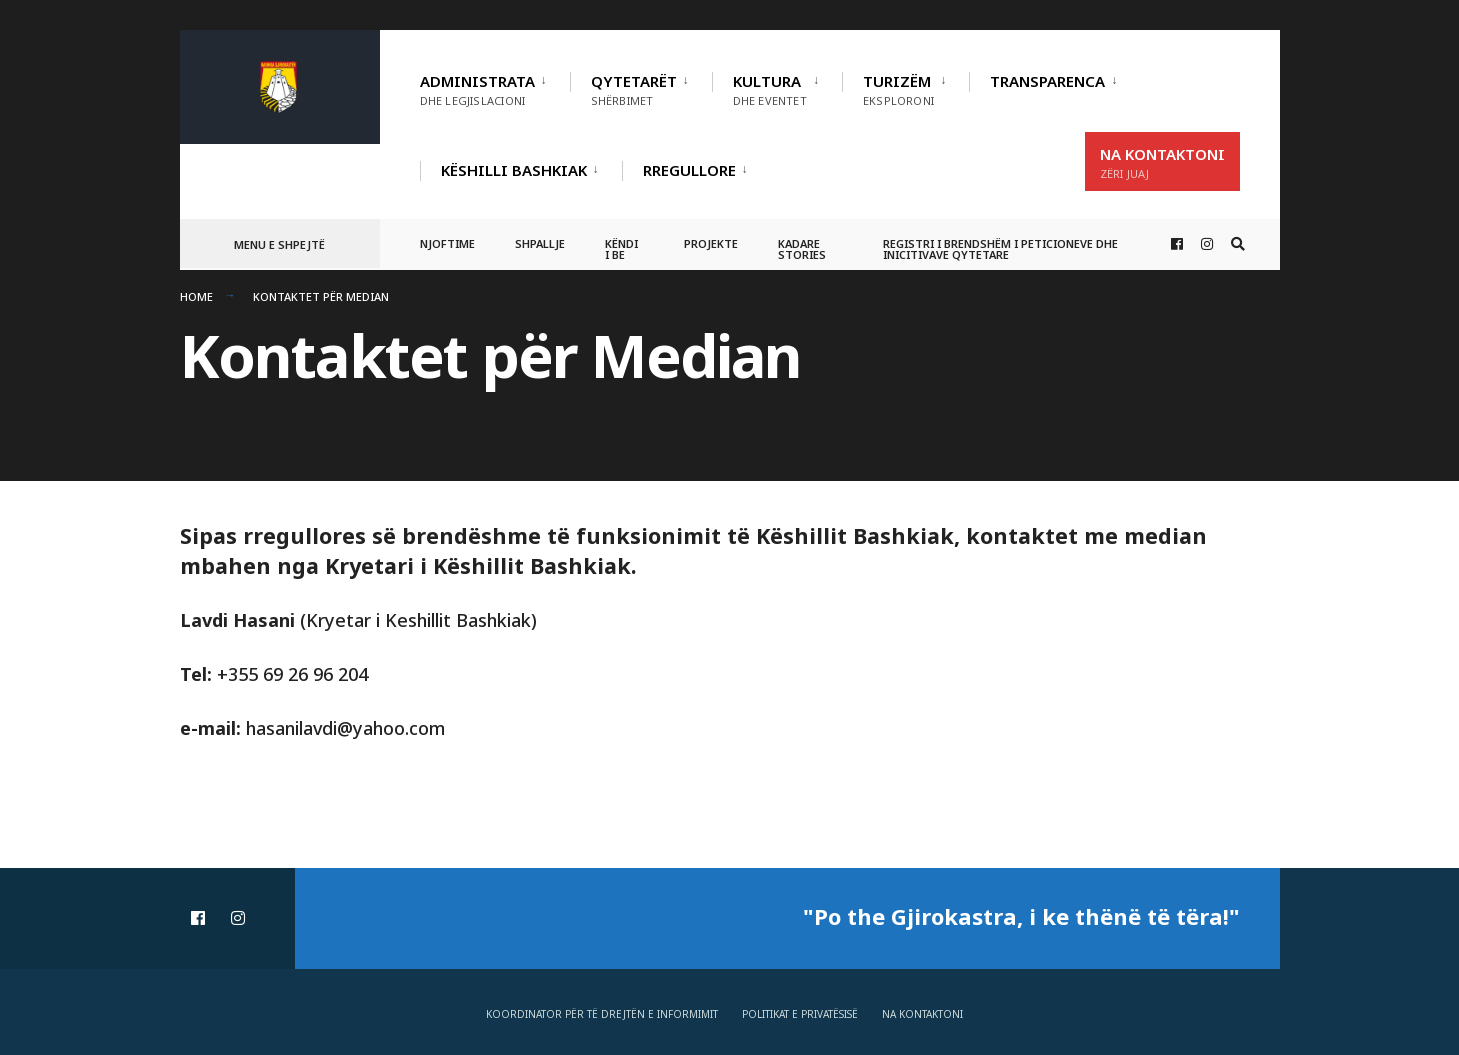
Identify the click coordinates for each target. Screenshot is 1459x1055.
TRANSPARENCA (1047, 81)
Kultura (770, 89)
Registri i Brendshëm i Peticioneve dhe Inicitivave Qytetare (1000, 249)
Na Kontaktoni (1162, 162)
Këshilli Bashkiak (514, 170)
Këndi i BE (621, 249)
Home (196, 296)
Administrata (477, 89)
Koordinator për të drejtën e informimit (602, 1014)
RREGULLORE (689, 170)
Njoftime (447, 243)
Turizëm (898, 89)
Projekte (711, 243)
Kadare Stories (802, 249)
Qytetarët (634, 89)
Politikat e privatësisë (800, 1014)
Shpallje (540, 243)
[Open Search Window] (1238, 244)
